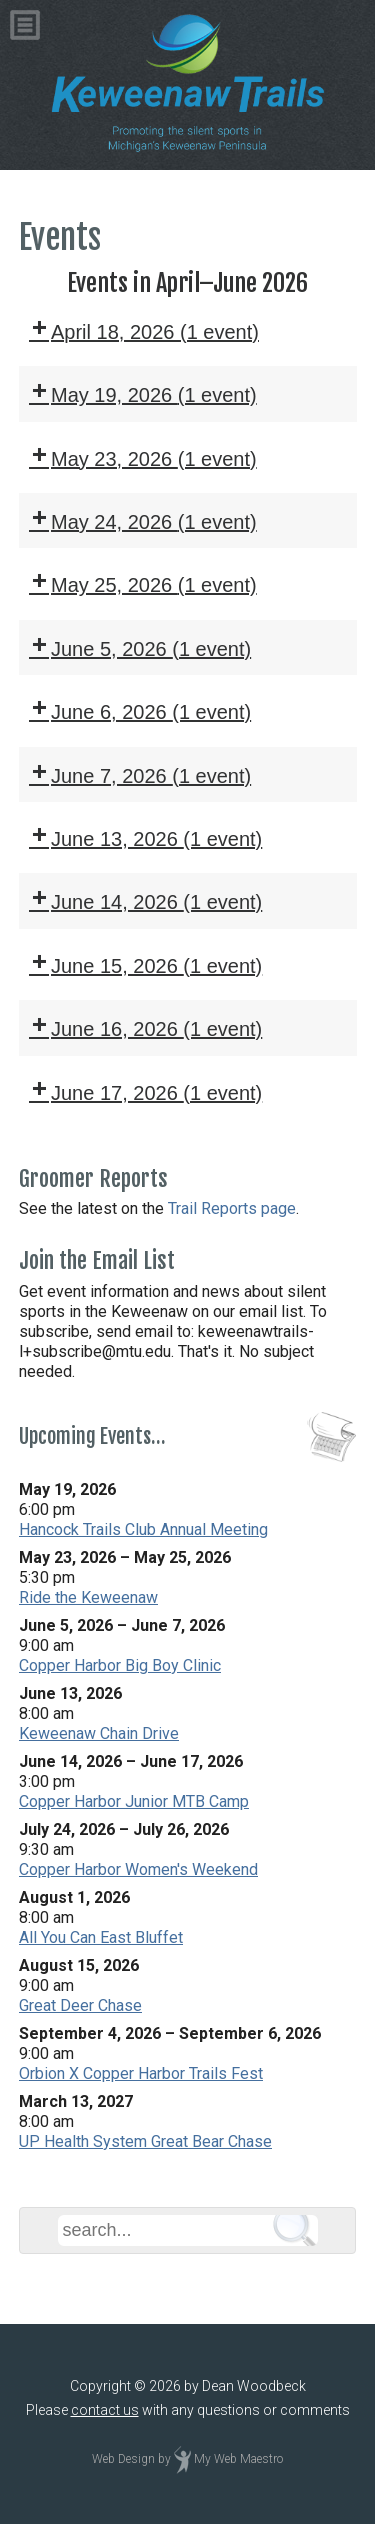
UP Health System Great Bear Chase (145, 2141)
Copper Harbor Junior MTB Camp (134, 1801)
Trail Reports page (232, 1208)
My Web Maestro (238, 2459)
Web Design (123, 2459)
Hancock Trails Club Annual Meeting (143, 1529)
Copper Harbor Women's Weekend (138, 1869)
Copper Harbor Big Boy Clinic (120, 1665)
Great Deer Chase (80, 2005)
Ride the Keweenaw (88, 1597)
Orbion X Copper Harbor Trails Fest (141, 2073)
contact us (105, 2410)
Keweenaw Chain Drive (99, 1733)
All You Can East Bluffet (101, 1937)
